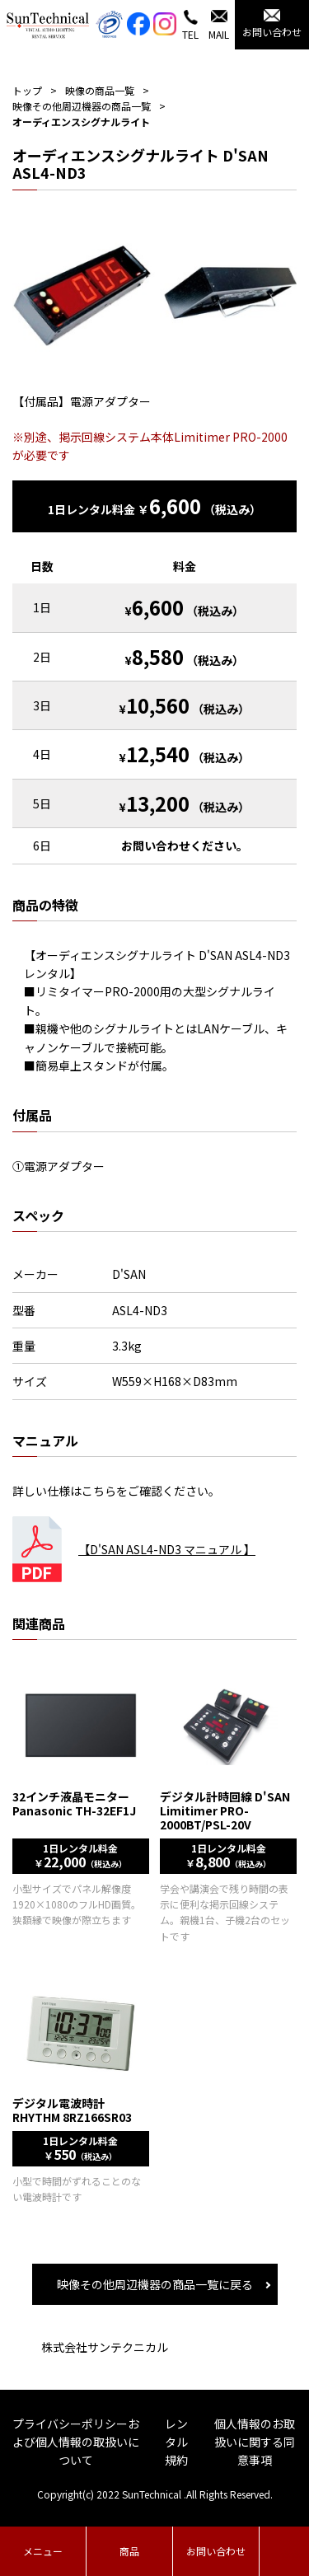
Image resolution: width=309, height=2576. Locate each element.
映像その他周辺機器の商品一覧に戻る (155, 2284)
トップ (27, 90)
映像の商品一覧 (99, 90)
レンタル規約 (176, 2442)
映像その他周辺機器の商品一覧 (81, 106)
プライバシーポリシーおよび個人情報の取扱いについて (75, 2442)
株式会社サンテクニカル (104, 2347)
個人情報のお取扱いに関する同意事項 (254, 2442)
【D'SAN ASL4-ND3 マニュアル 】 (166, 1549)
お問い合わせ (216, 2551)
